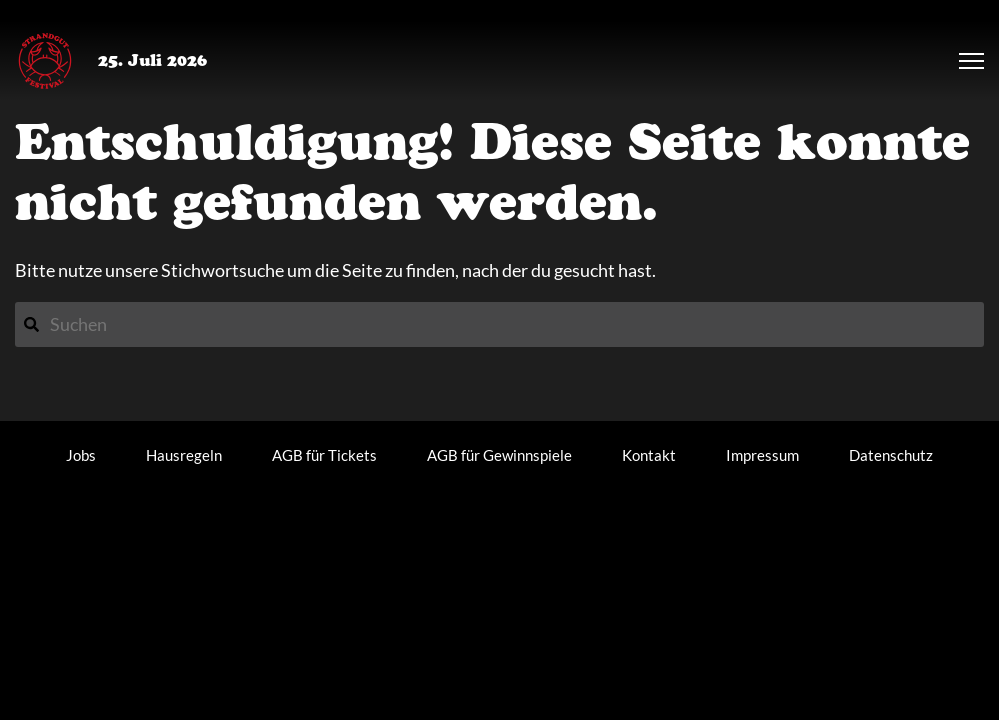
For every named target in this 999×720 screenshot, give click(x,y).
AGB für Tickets (324, 455)
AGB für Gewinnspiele (499, 455)
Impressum (762, 455)
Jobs (81, 455)
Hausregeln (184, 455)
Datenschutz (891, 455)
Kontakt (649, 455)
